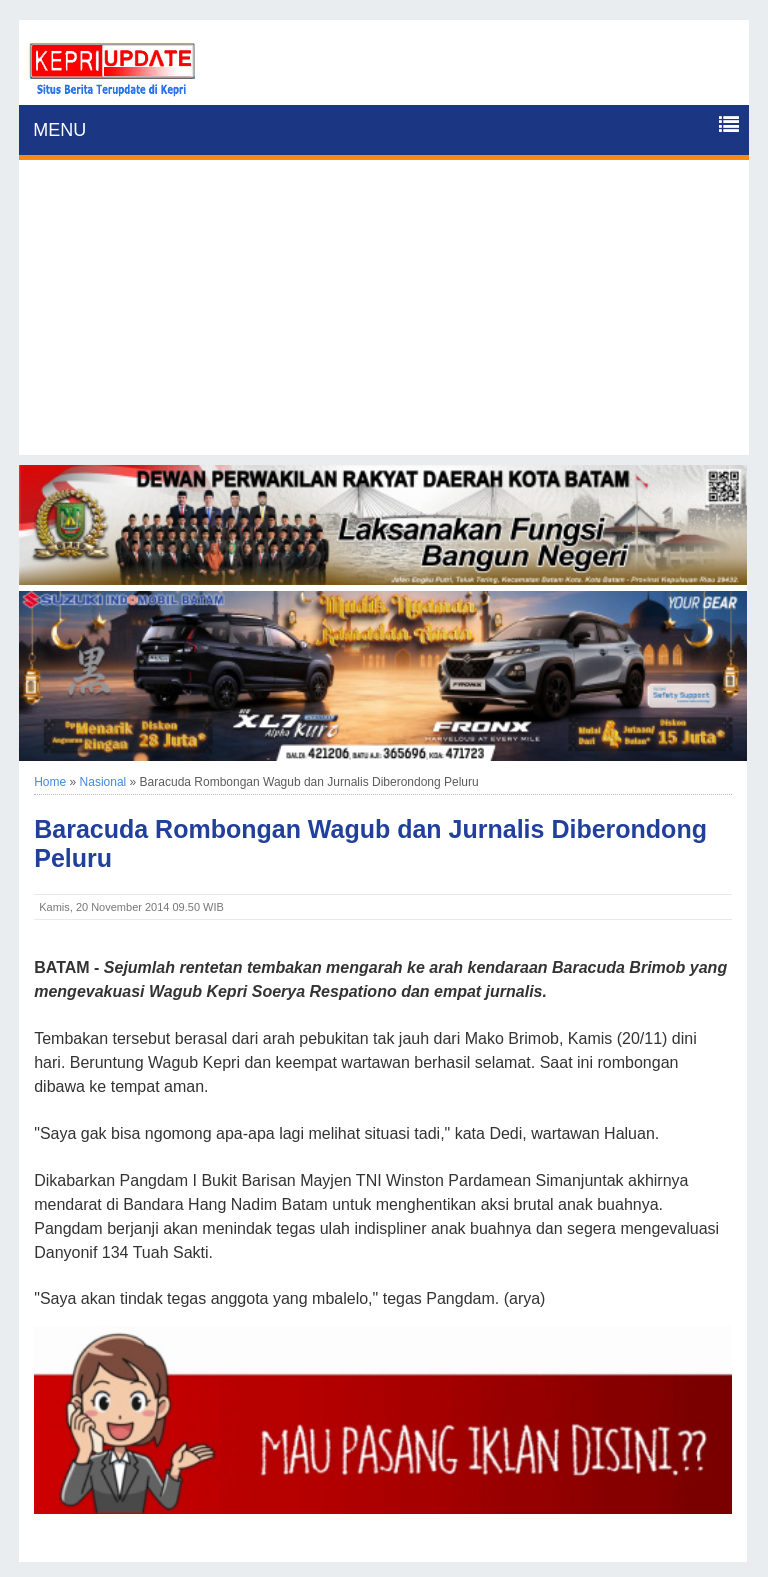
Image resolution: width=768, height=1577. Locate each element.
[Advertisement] (384, 315)
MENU (59, 130)
